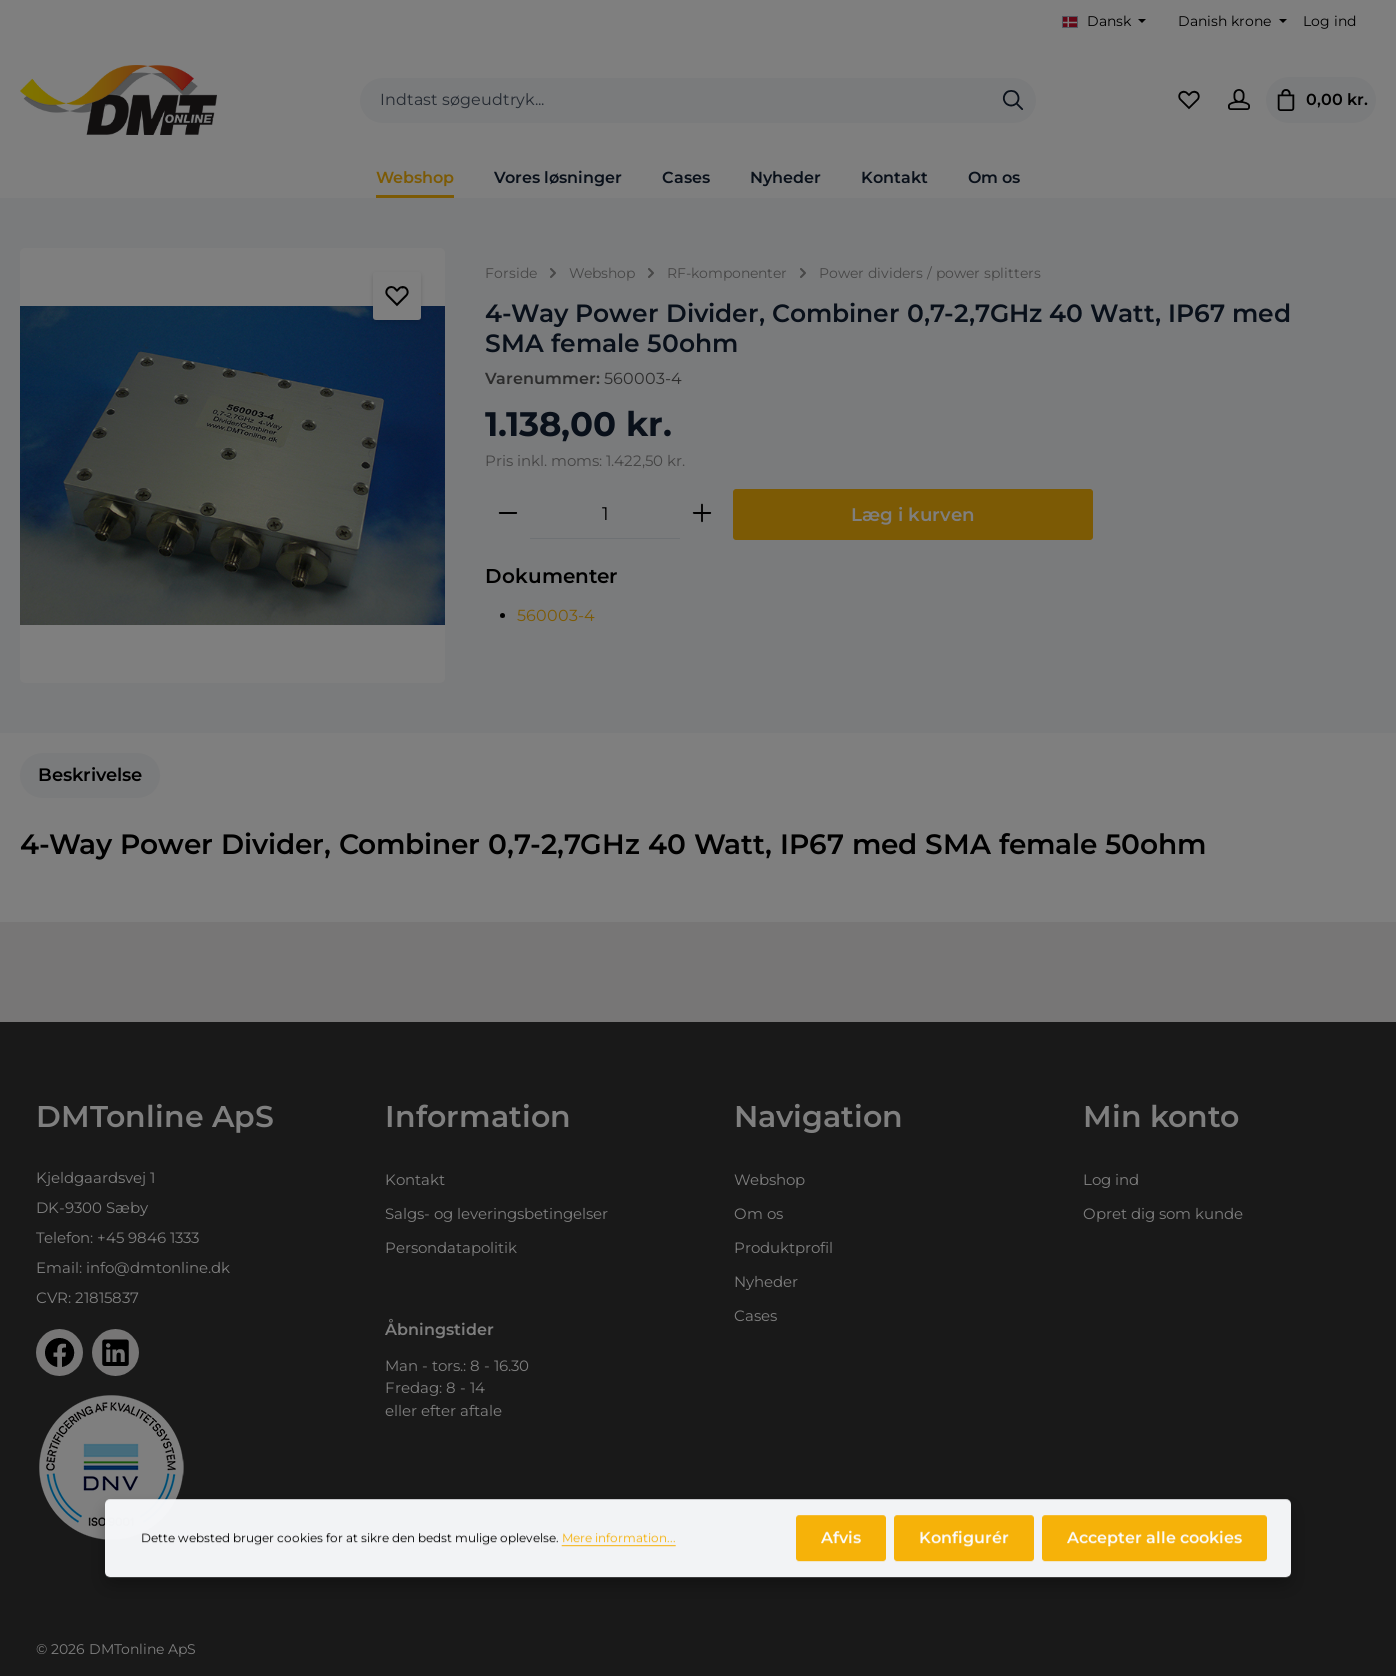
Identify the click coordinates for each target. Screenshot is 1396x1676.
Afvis (841, 1548)
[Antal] (605, 514)
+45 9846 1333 (148, 1237)
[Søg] (1013, 100)
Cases (755, 1315)
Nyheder (766, 1281)
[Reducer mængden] (508, 514)
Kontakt (415, 1179)
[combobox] (675, 100)
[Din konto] (1239, 100)
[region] (232, 465)
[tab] (90, 775)
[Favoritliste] (1189, 100)
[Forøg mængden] (702, 514)
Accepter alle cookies (1154, 1548)
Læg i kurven (913, 514)
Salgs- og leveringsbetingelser (496, 1213)
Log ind (1329, 21)
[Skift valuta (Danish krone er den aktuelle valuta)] (1230, 21)
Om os (758, 1213)
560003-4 (556, 615)
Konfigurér (964, 1548)
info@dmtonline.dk (158, 1267)
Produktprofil (783, 1247)
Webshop (769, 1179)
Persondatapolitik (451, 1247)
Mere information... (619, 1548)
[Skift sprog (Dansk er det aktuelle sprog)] (1104, 21)
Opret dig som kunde (1163, 1213)
